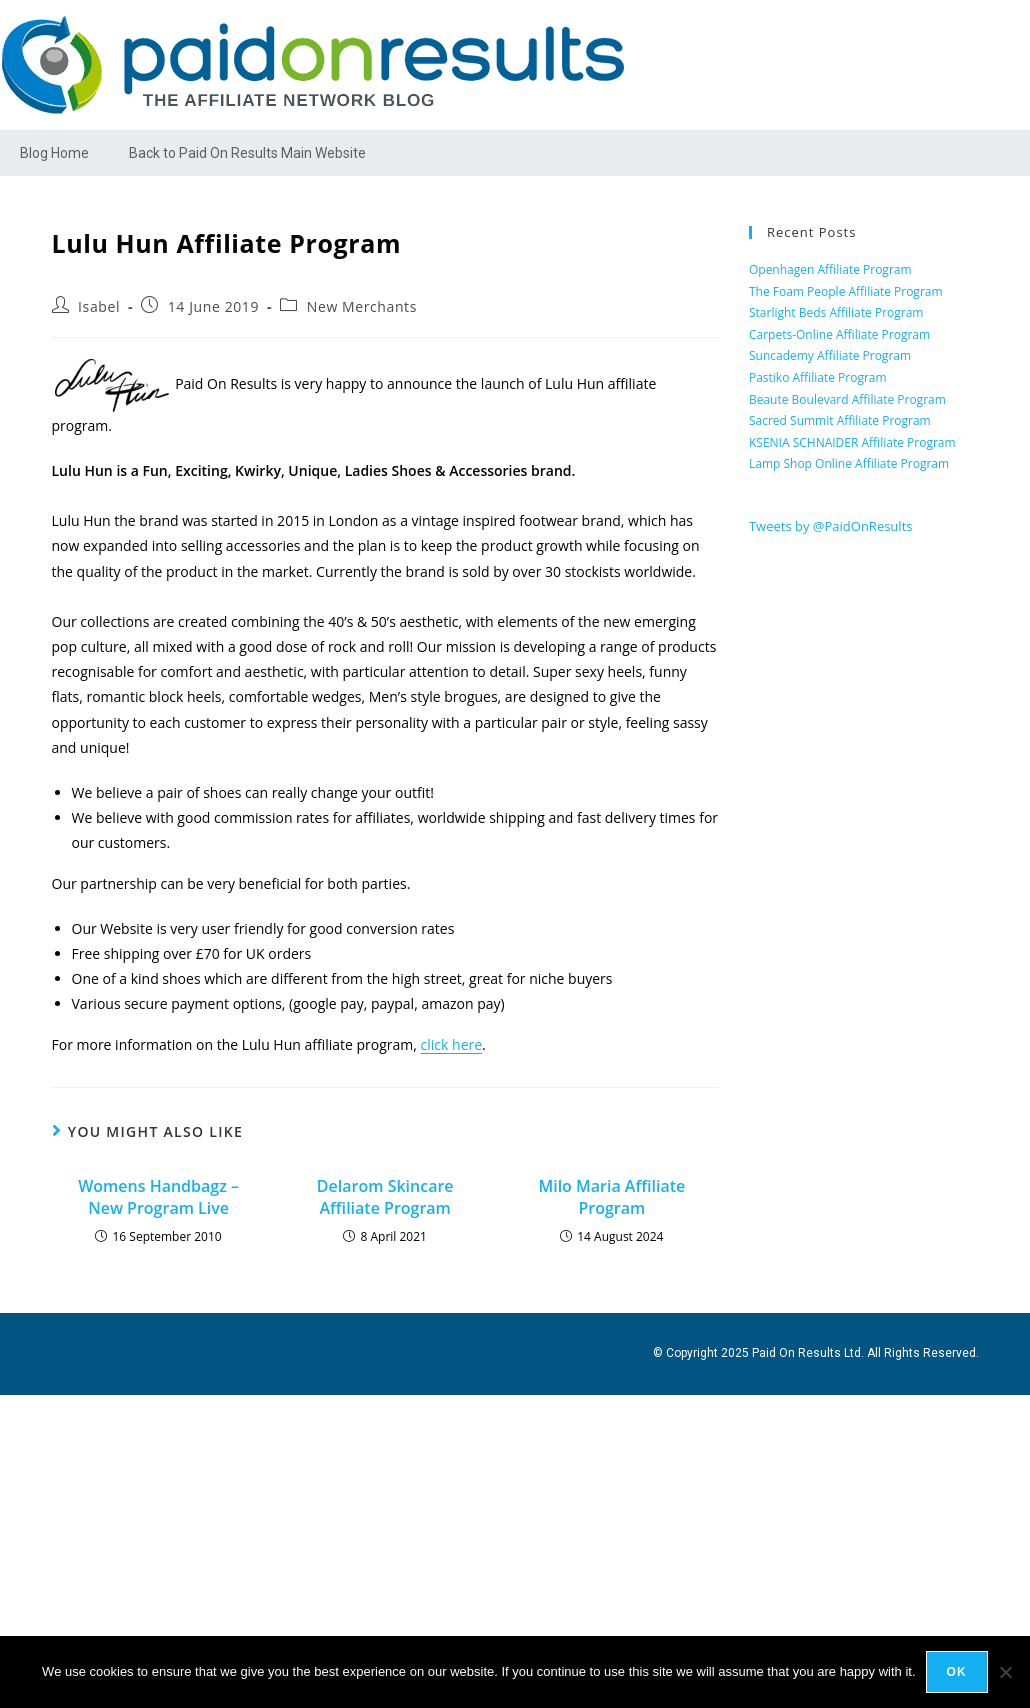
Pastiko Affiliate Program (818, 377)
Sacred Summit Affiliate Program (840, 420)
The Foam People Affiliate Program (846, 291)
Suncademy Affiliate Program (830, 355)
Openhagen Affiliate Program (830, 269)
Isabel (99, 306)
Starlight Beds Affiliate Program (836, 312)
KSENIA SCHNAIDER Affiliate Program (852, 442)
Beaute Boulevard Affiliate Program (847, 399)
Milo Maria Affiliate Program (611, 1197)
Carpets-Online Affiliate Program (839, 334)
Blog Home (54, 153)
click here (452, 1044)
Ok (957, 1672)
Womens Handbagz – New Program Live (158, 1197)
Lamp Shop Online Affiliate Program (849, 463)
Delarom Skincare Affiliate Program (385, 1197)
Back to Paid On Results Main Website (247, 153)
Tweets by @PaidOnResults (831, 526)
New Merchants (362, 306)
